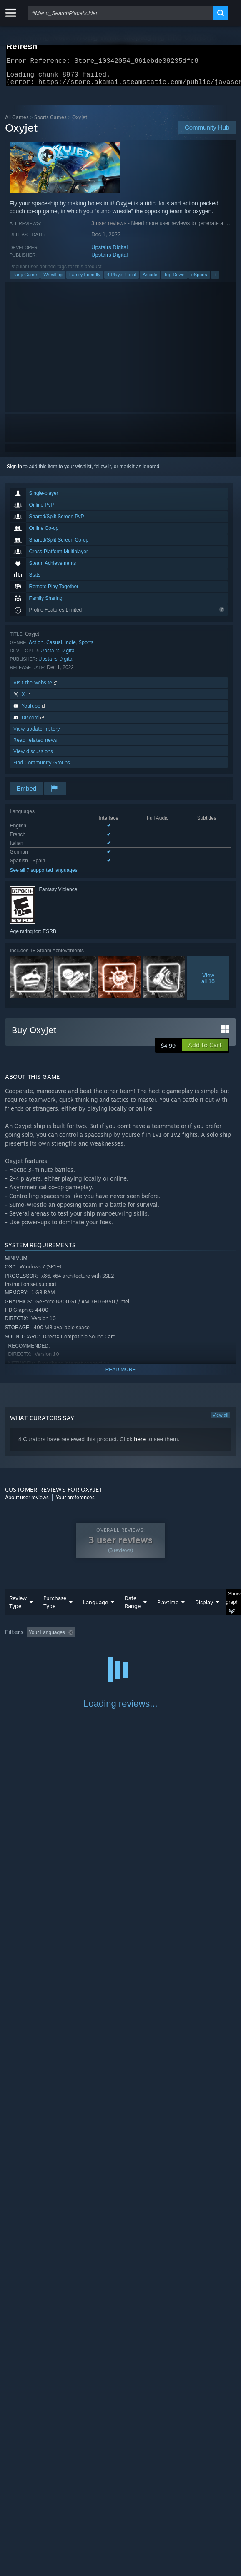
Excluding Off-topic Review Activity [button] (131, 1637)
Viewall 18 (208, 983)
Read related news (35, 745)
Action (36, 647)
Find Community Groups (41, 767)
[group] (120, 1643)
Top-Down (174, 279)
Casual (54, 647)
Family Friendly (84, 279)
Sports (86, 647)
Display (204, 1607)
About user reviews (27, 1502)
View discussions (33, 756)
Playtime (167, 1607)
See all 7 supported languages (44, 875)
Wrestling (53, 279)
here (140, 1444)
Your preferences (75, 1502)
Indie (70, 647)
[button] (204, 1050)
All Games (17, 122)
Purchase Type (54, 1607)
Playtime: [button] (195, 1637)
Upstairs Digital (109, 252)
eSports (199, 279)
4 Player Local (121, 279)
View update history (36, 734)
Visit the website (36, 687)
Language (95, 1607)
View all (220, 1420)
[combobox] (120, 13)
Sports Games (50, 122)
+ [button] (215, 279)
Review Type (18, 1607)
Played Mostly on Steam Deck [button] (40, 1649)
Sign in (14, 471)
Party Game (25, 279)
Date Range (133, 1607)
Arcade (150, 279)
